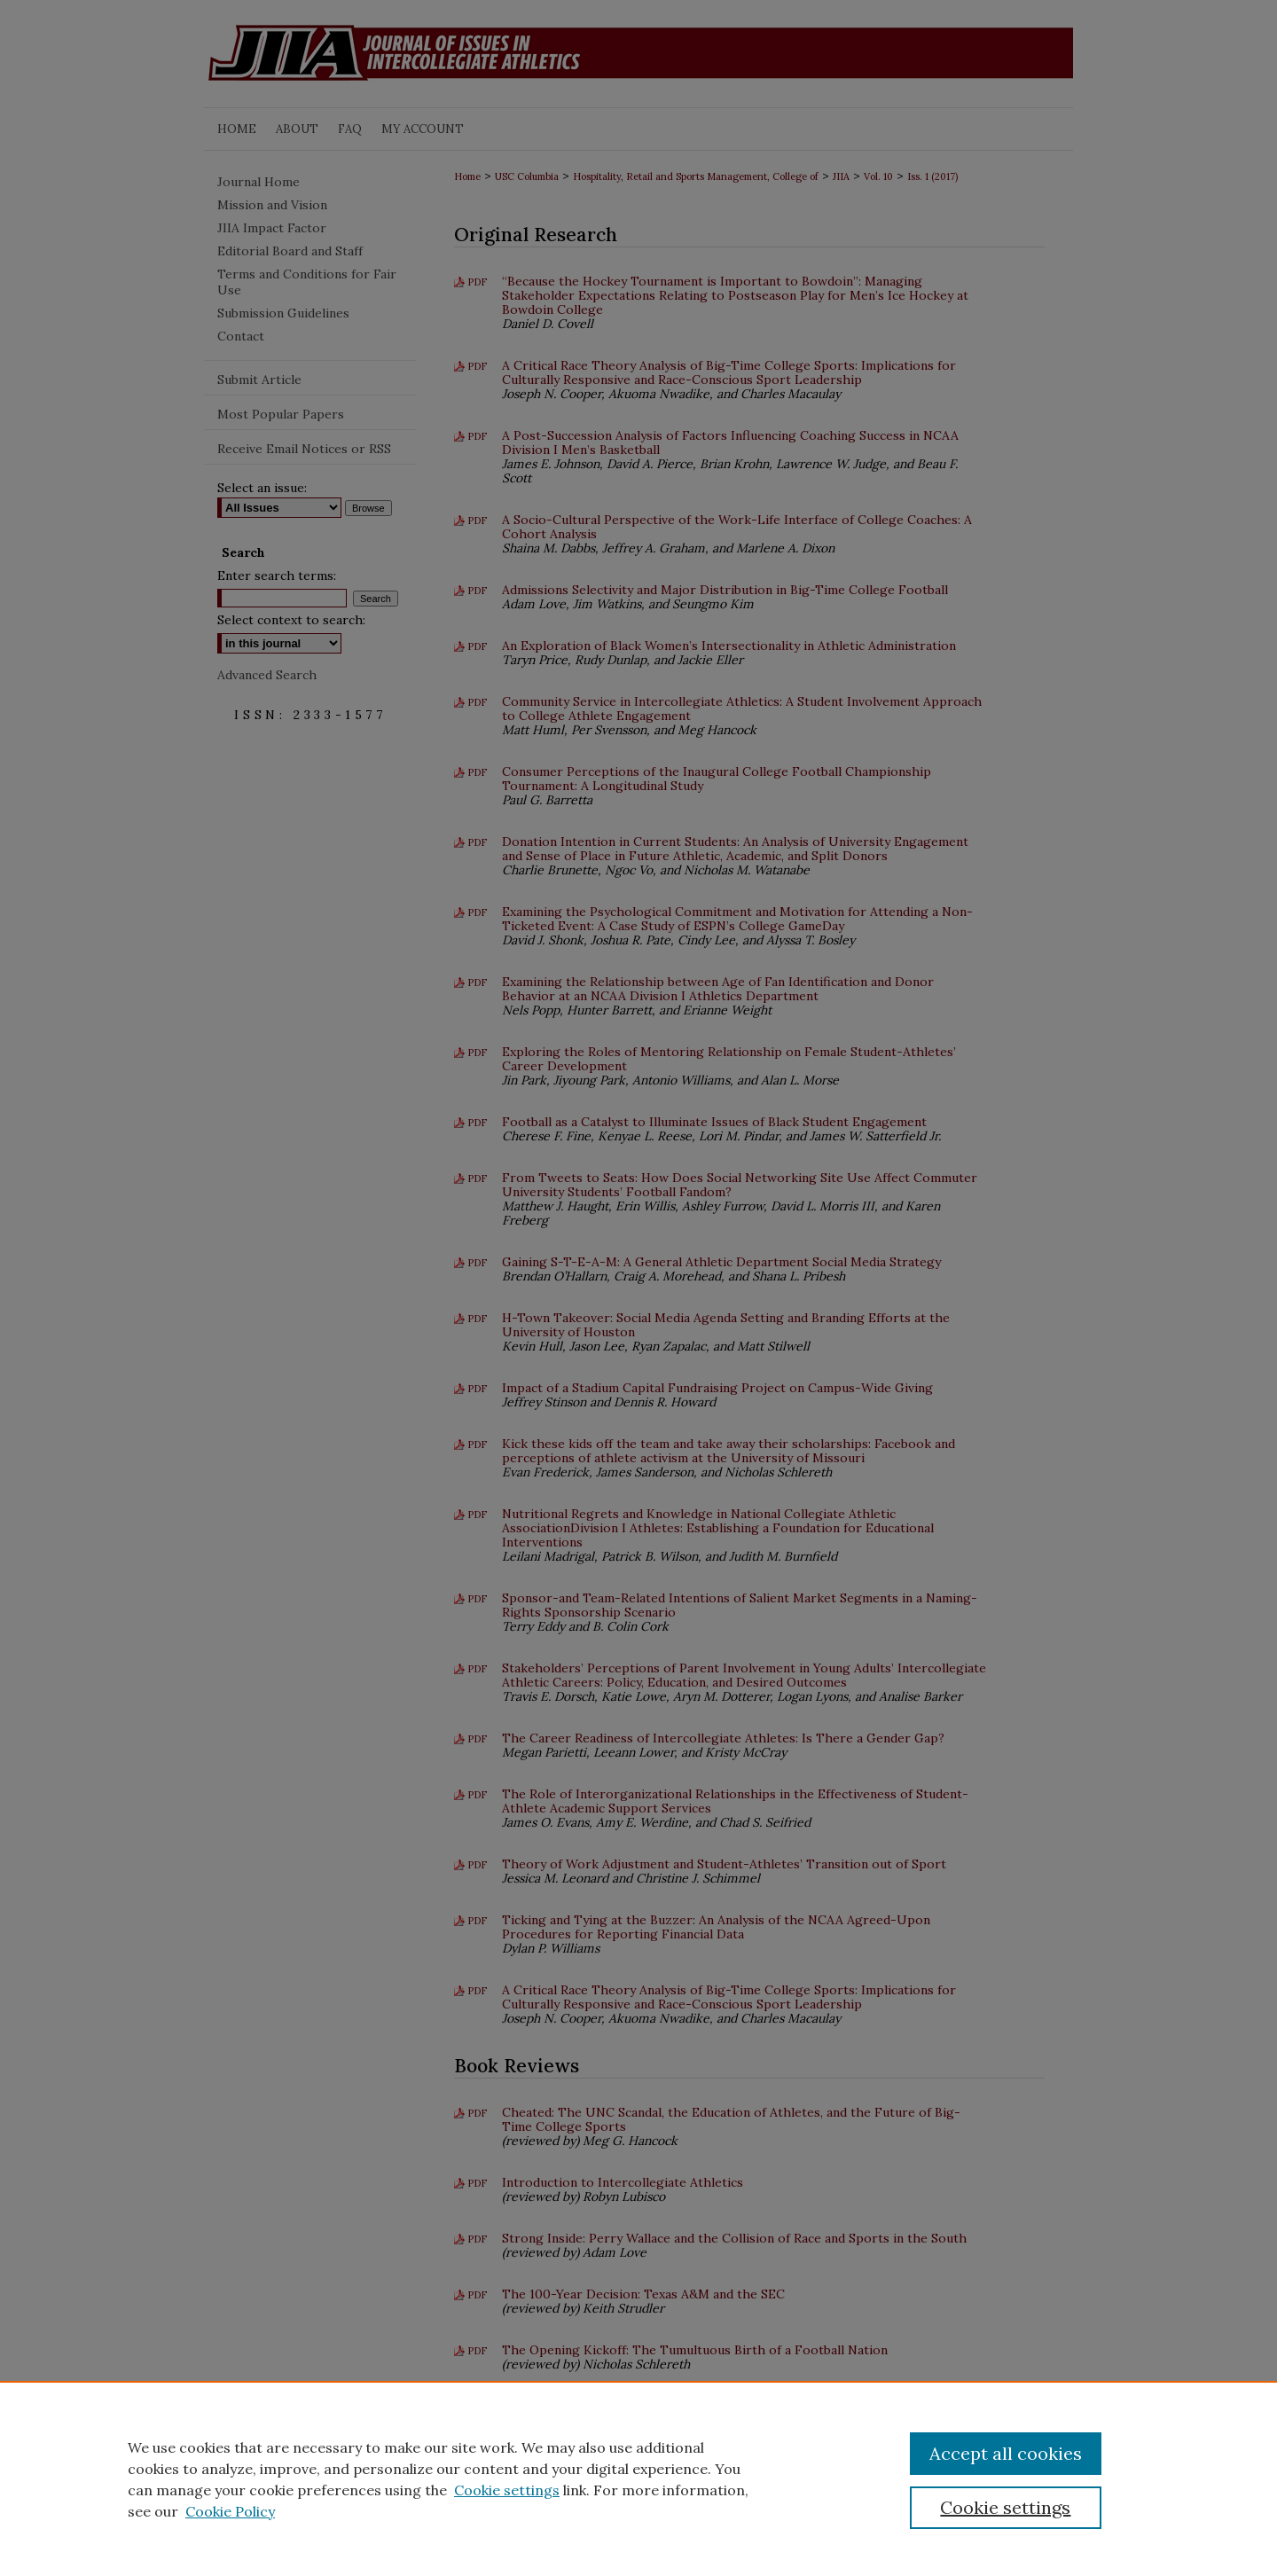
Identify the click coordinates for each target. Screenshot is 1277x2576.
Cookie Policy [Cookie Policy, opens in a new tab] (230, 2511)
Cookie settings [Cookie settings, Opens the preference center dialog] (1005, 2507)
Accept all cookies (1005, 2453)
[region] (638, 2478)
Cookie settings (507, 2490)
